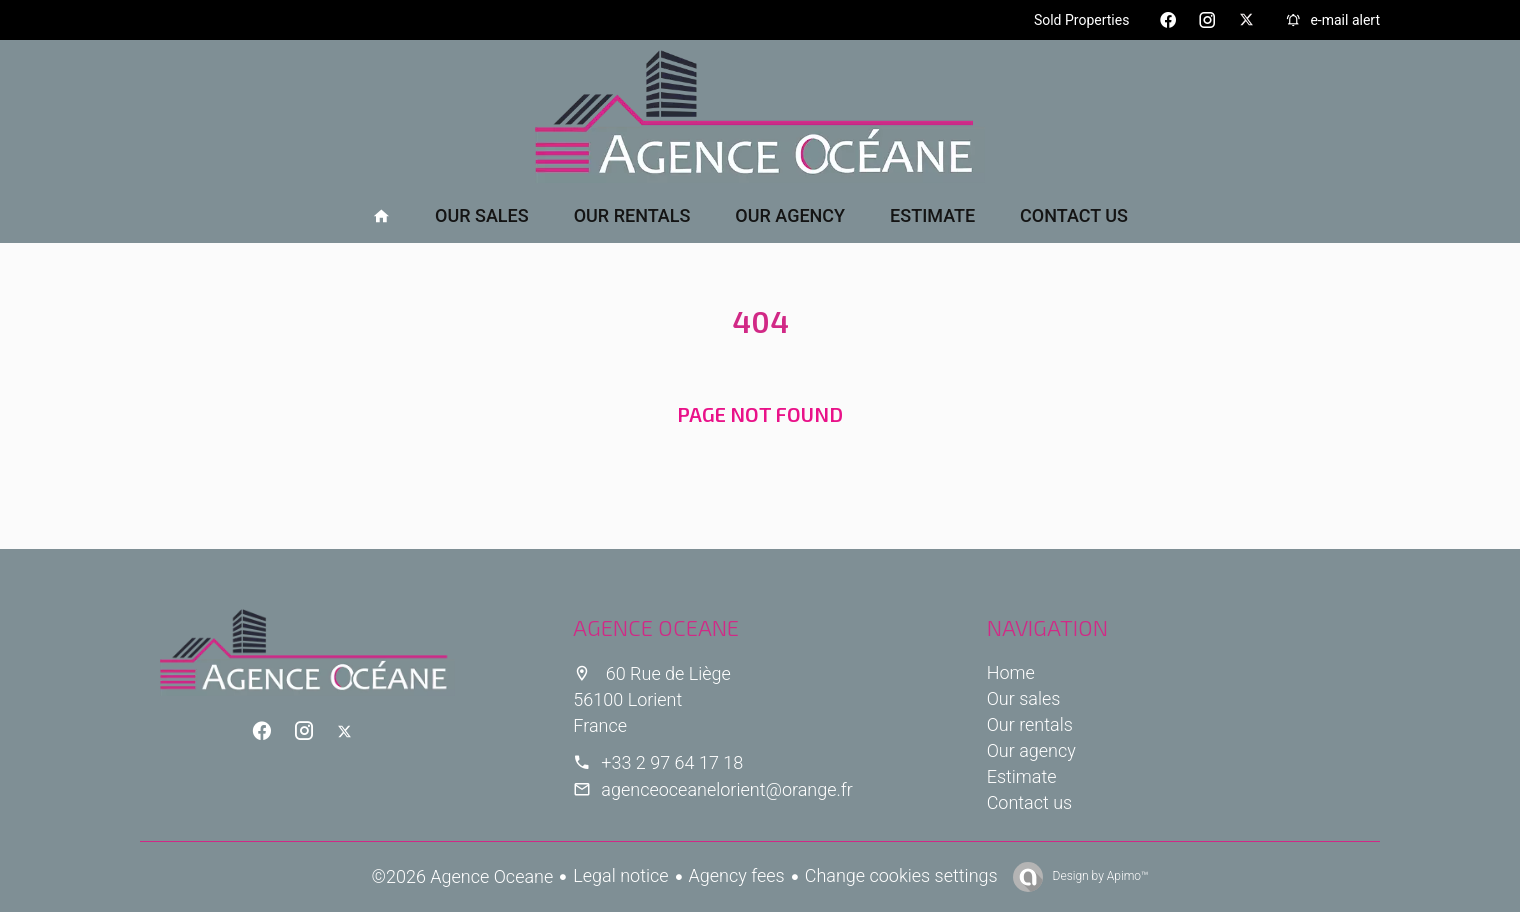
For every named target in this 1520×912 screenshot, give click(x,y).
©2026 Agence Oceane (463, 876)
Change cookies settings (901, 875)
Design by (1099, 876)
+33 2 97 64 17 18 (672, 762)
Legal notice (620, 875)
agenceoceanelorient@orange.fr (727, 789)
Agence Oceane (656, 627)
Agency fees (737, 875)
